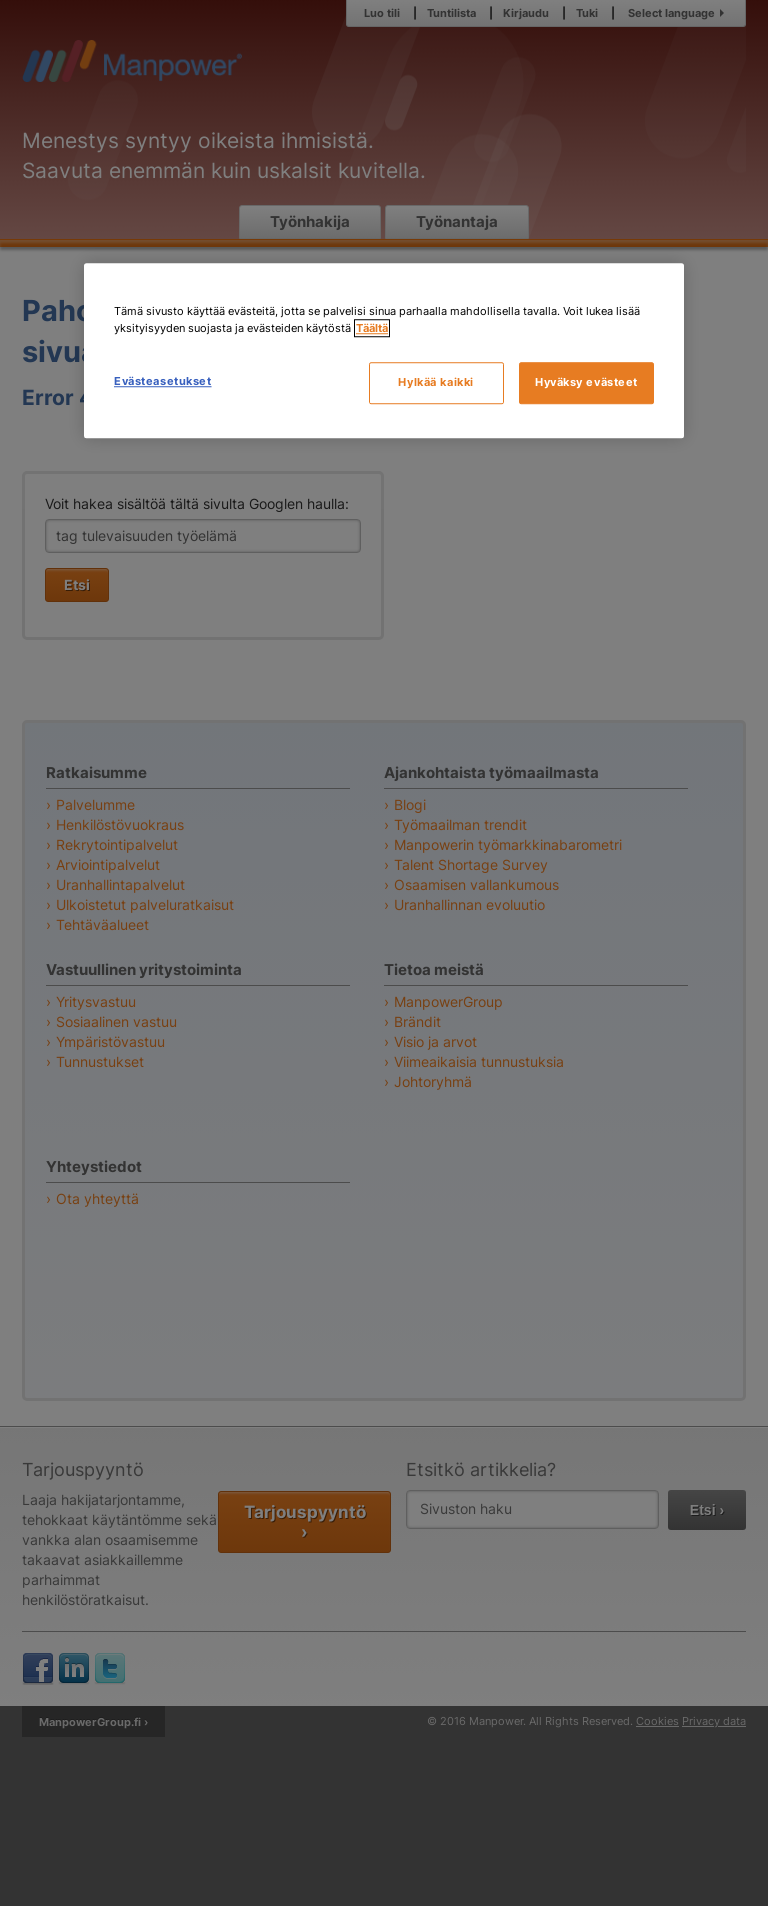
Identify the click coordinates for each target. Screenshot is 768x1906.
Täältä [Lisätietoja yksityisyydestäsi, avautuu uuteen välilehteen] (372, 328)
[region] (384, 350)
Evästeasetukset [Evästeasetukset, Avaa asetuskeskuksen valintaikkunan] (163, 381)
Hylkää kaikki (435, 382)
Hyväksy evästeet (586, 382)
